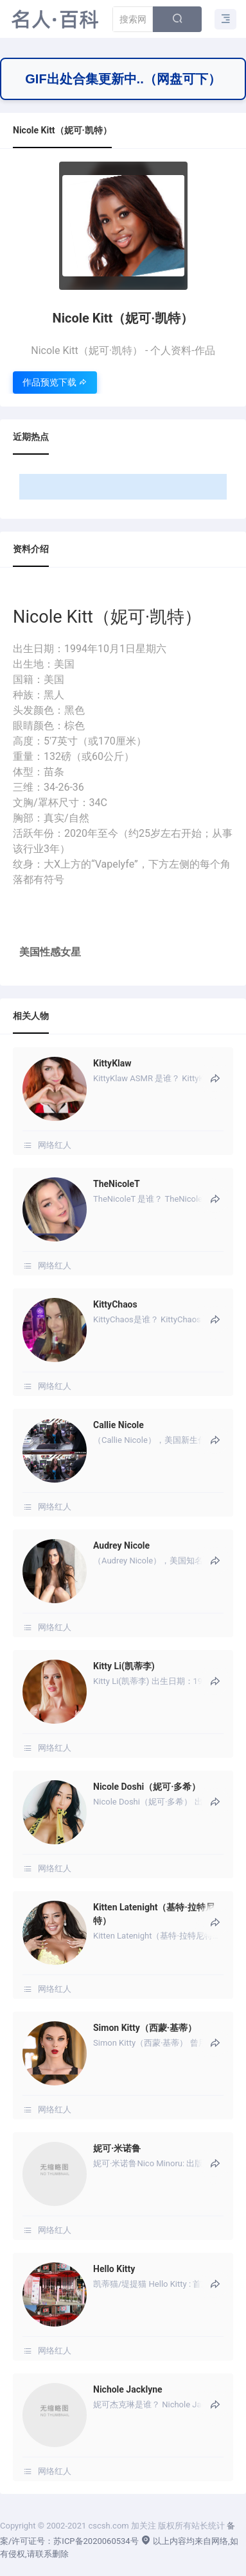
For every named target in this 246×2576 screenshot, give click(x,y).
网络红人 (54, 1145)
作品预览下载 (54, 382)
